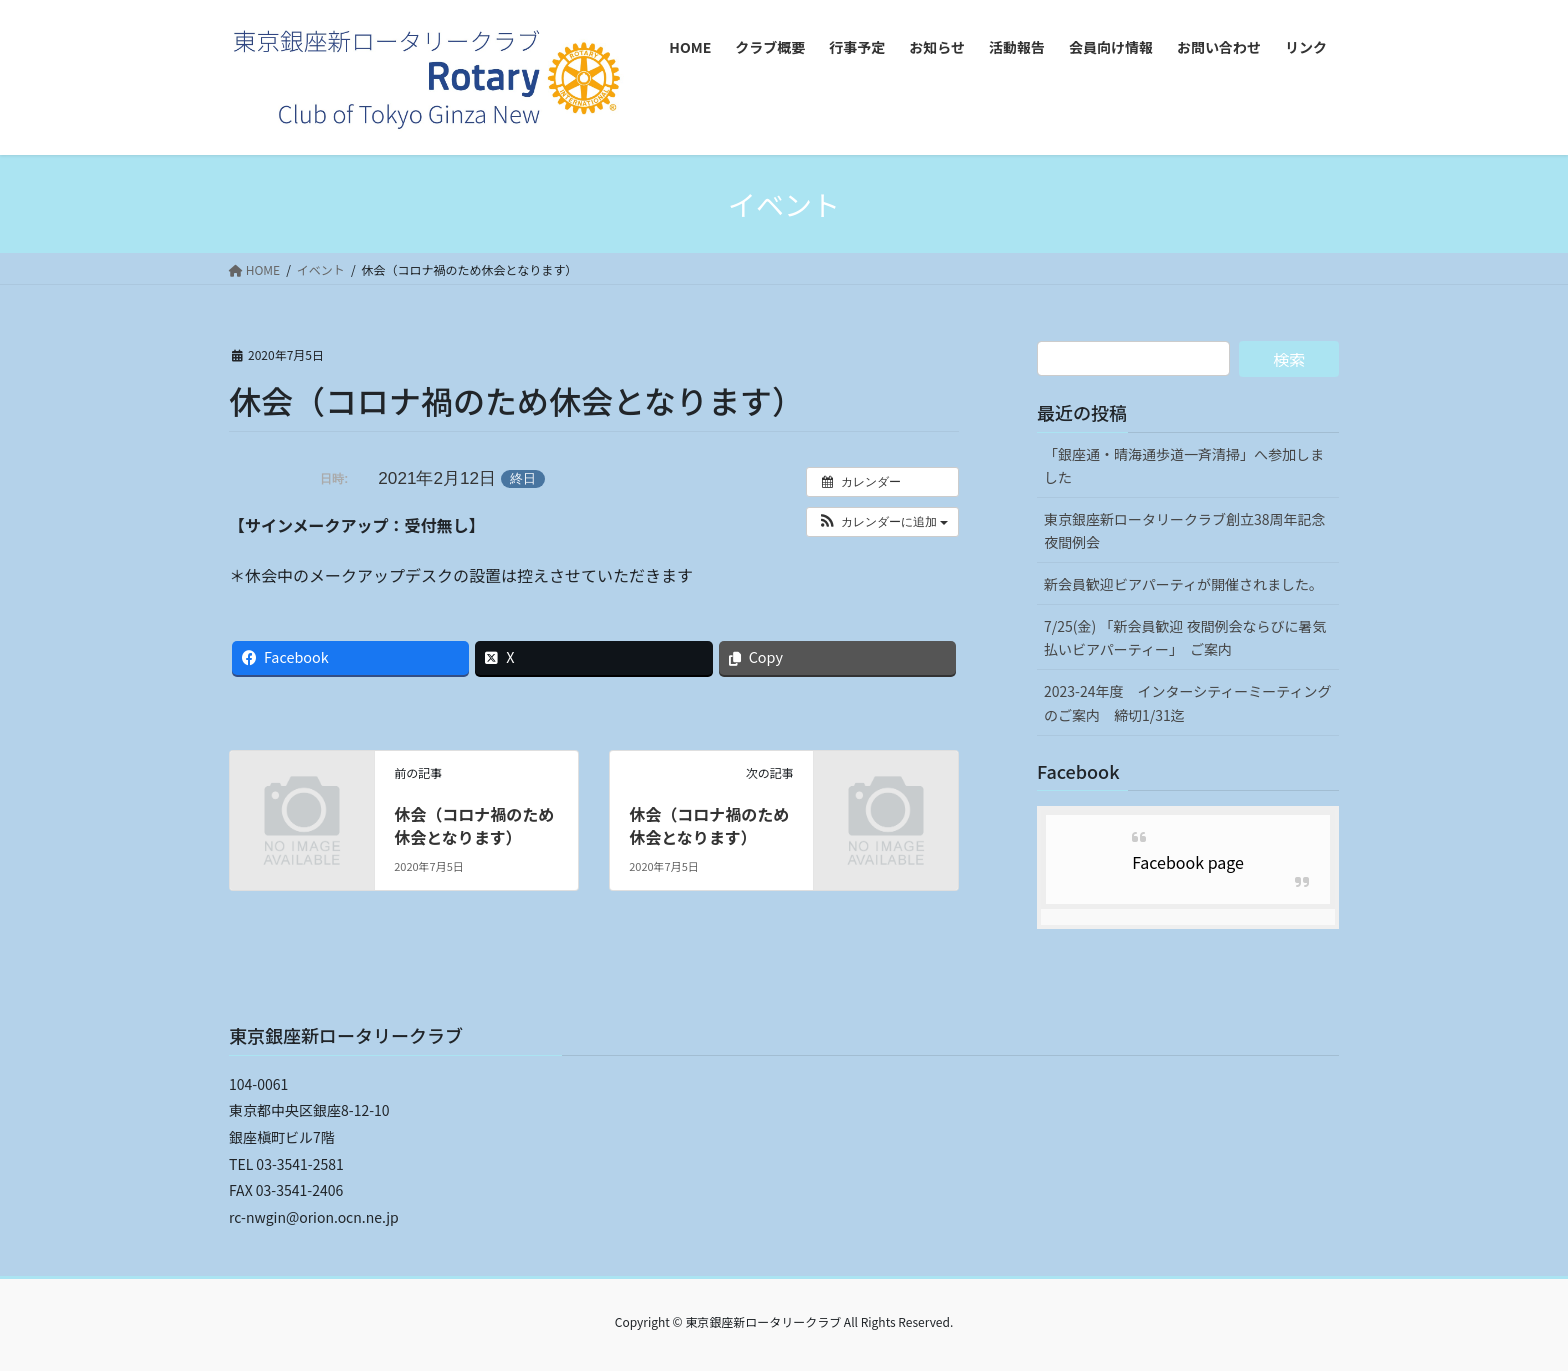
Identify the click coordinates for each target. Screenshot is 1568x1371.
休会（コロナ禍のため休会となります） (474, 825)
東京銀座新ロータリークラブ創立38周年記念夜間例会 (1185, 530)
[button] (882, 522)
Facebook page (1188, 862)
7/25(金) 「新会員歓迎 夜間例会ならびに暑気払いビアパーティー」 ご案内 (1185, 637)
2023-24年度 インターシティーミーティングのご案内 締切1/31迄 (1188, 702)
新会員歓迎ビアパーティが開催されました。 (1183, 584)
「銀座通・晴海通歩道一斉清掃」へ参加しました (1184, 465)
